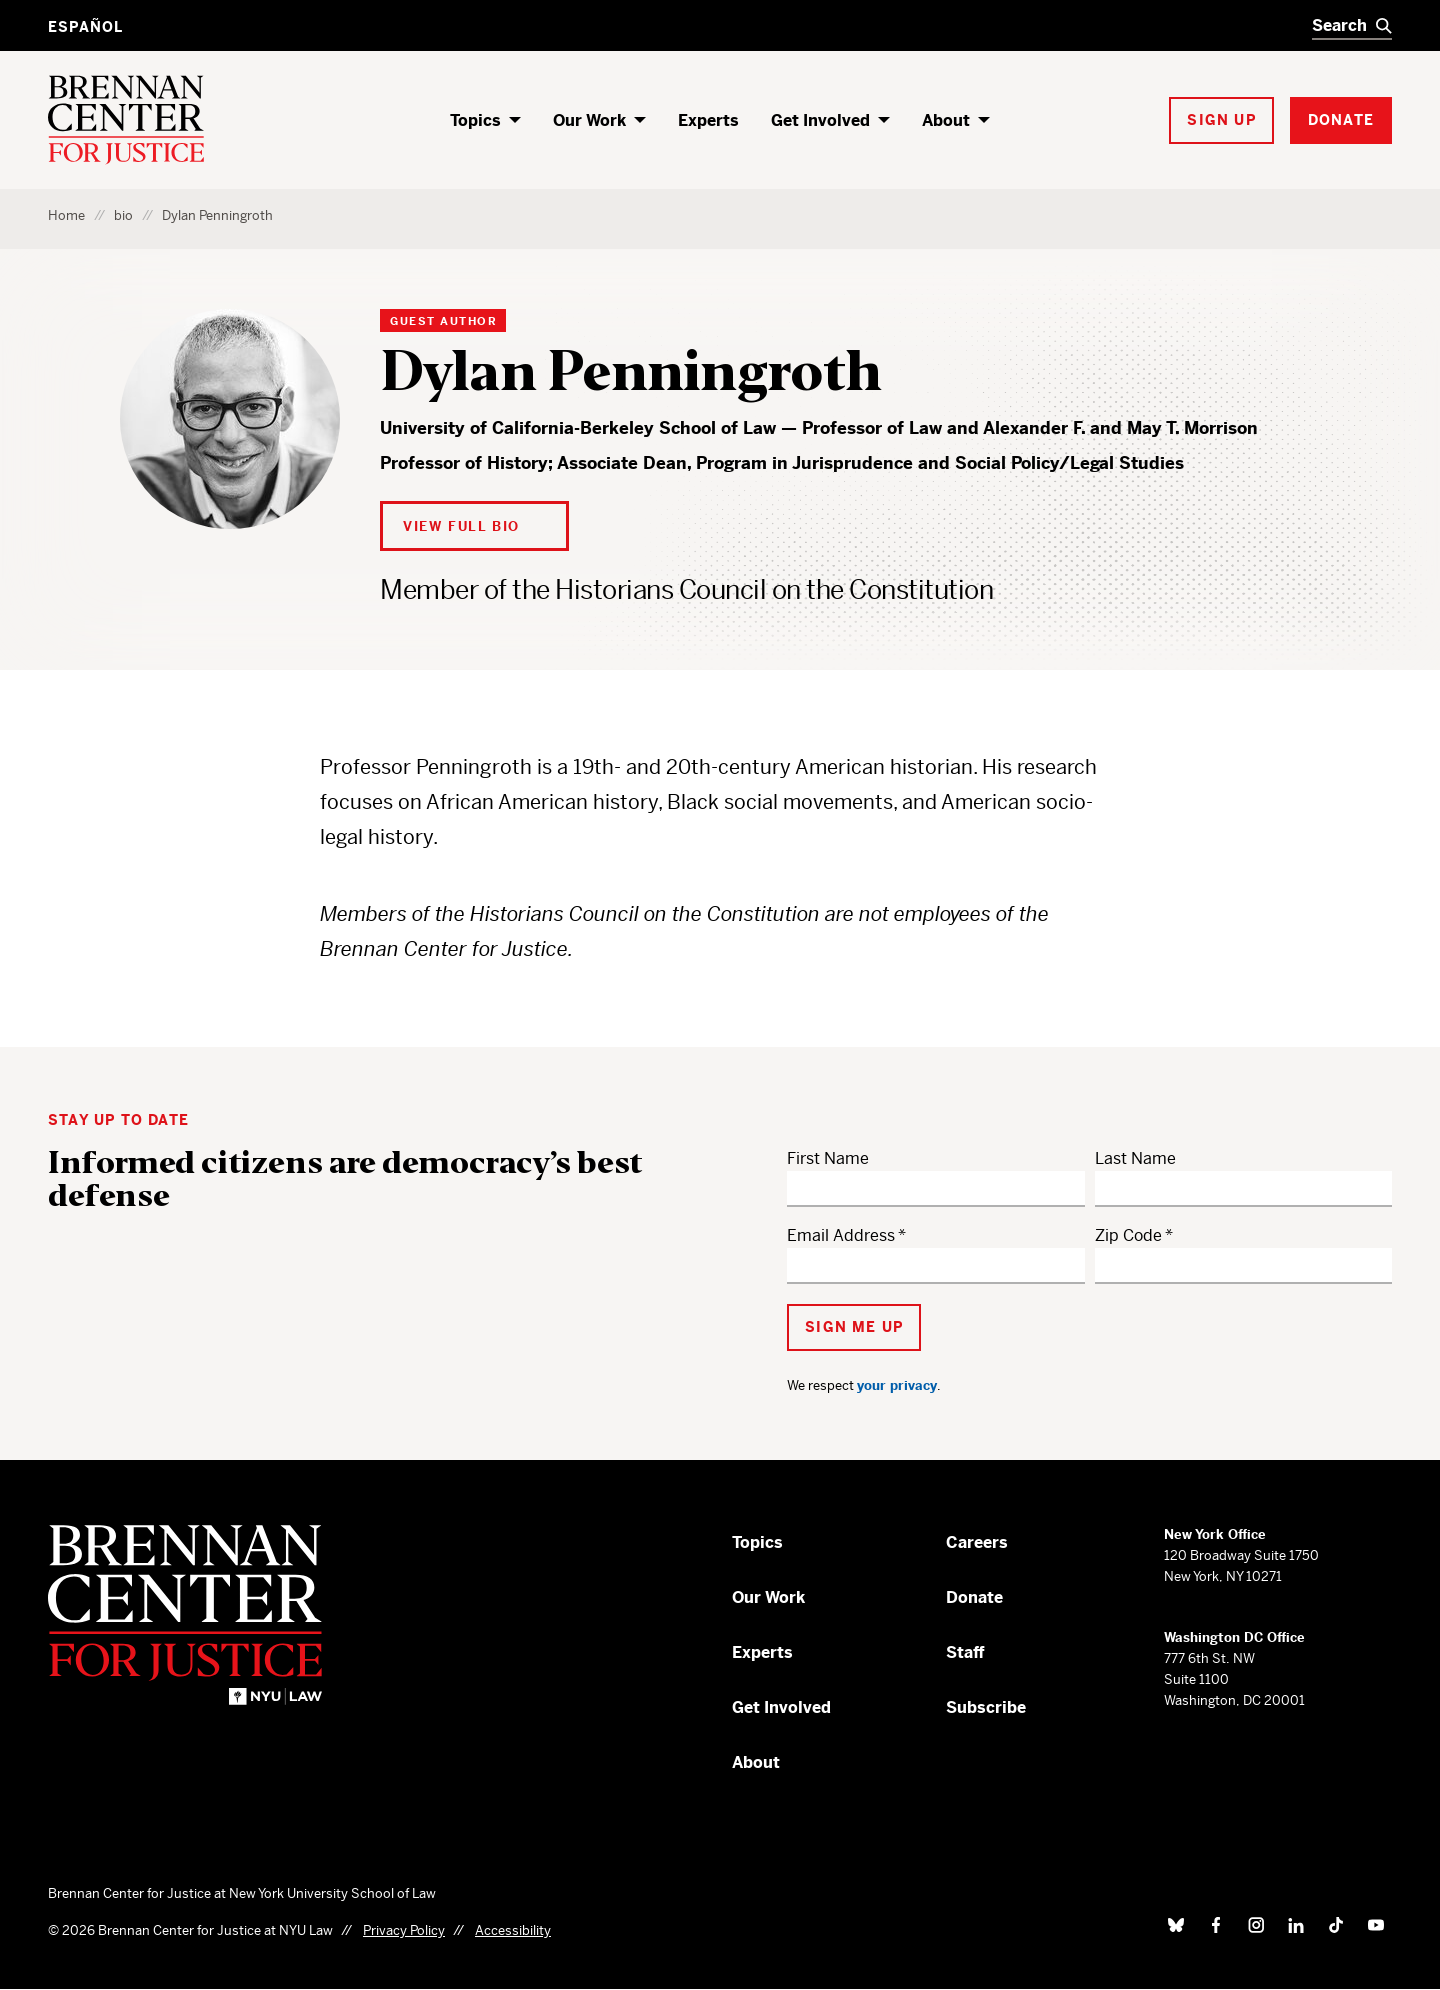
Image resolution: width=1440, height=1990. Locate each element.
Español (85, 27)
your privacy (897, 1385)
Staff (965, 1652)
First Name (828, 1158)
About (946, 120)
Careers (977, 1542)
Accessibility (513, 1930)
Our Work (589, 120)
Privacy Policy (404, 1930)
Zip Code (1128, 1235)
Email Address (841, 1235)
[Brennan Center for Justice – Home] (205, 1614)
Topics (475, 120)
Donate (974, 1597)
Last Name (1135, 1158)
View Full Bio (461, 526)
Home (66, 215)
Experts (708, 120)
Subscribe (986, 1707)
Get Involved (820, 120)
